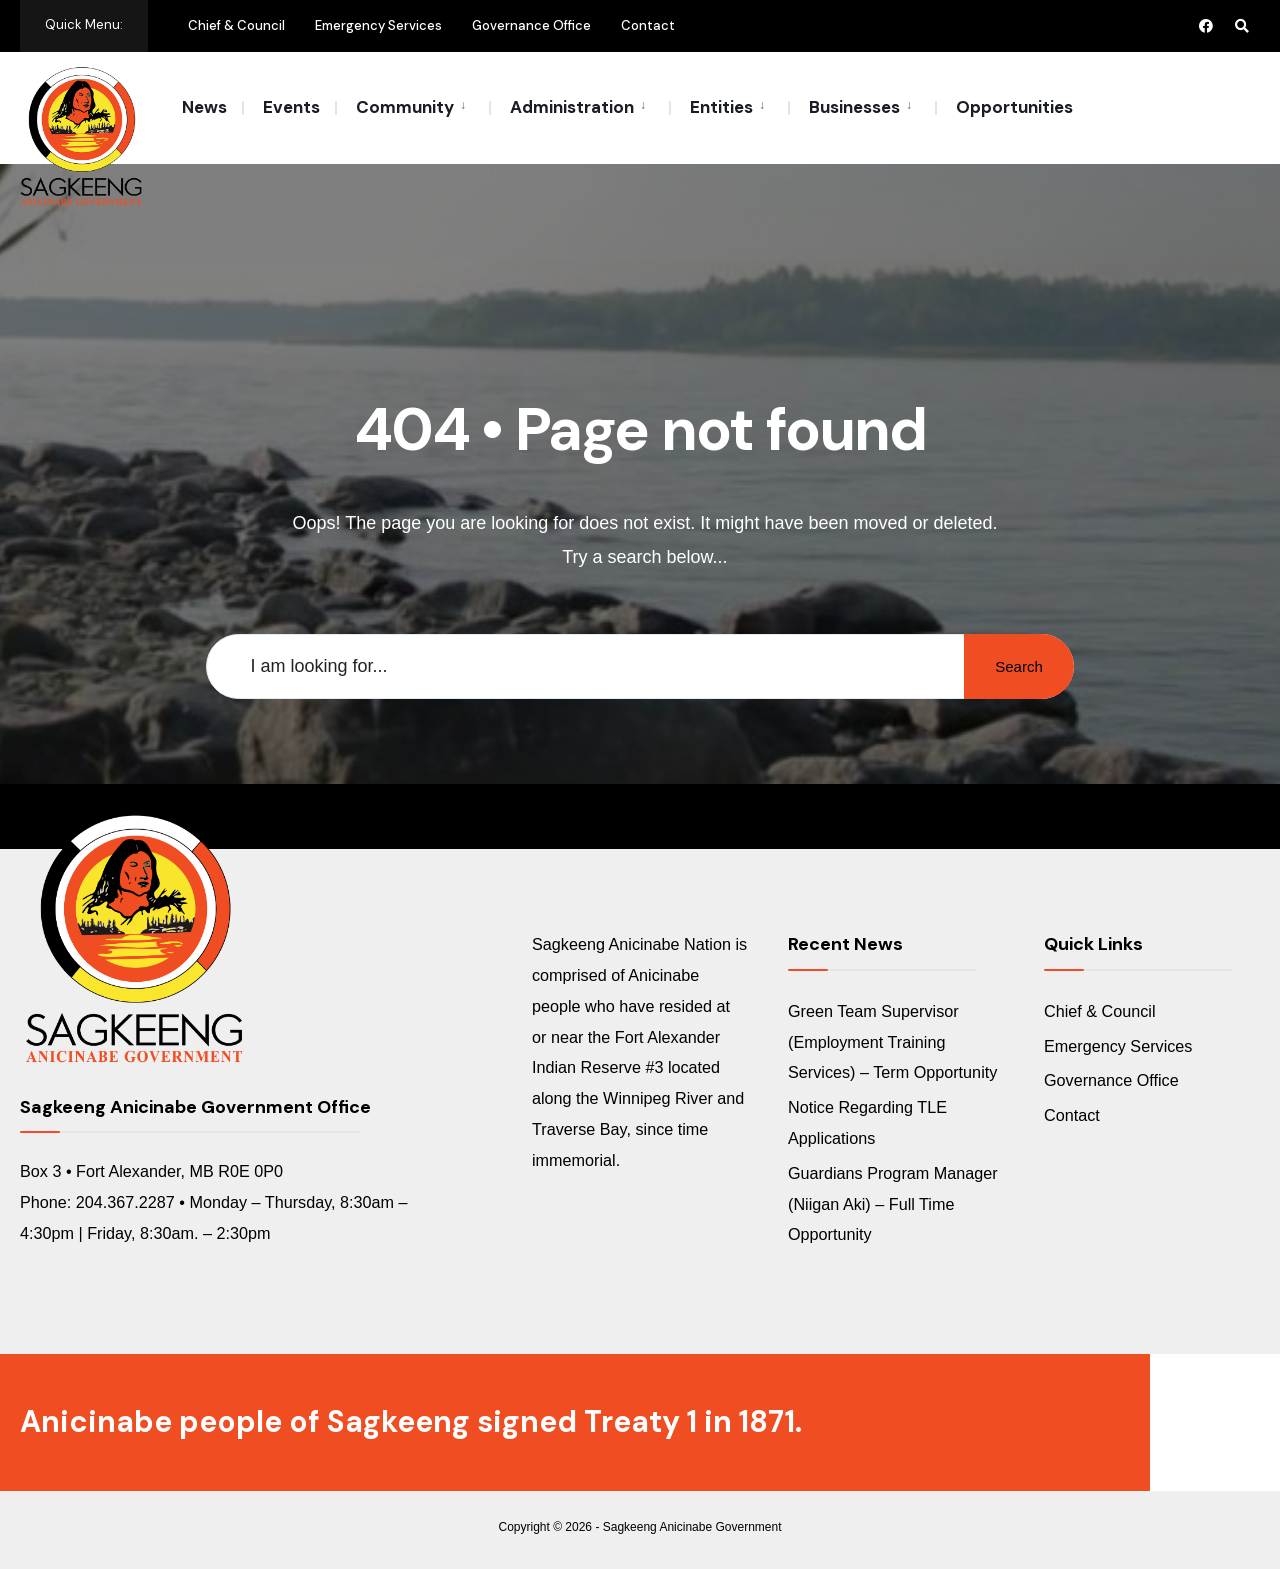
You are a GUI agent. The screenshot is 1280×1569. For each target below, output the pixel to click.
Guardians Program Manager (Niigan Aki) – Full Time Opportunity (893, 1204)
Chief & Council (236, 25)
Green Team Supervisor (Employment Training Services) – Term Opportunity (892, 1042)
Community (405, 107)
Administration (572, 107)
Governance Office (531, 25)
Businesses (854, 107)
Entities (721, 107)
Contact (648, 25)
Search (1019, 666)
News (204, 107)
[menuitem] (412, 106)
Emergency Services (378, 25)
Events (291, 107)
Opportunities (1014, 107)
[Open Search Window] (1242, 25)
